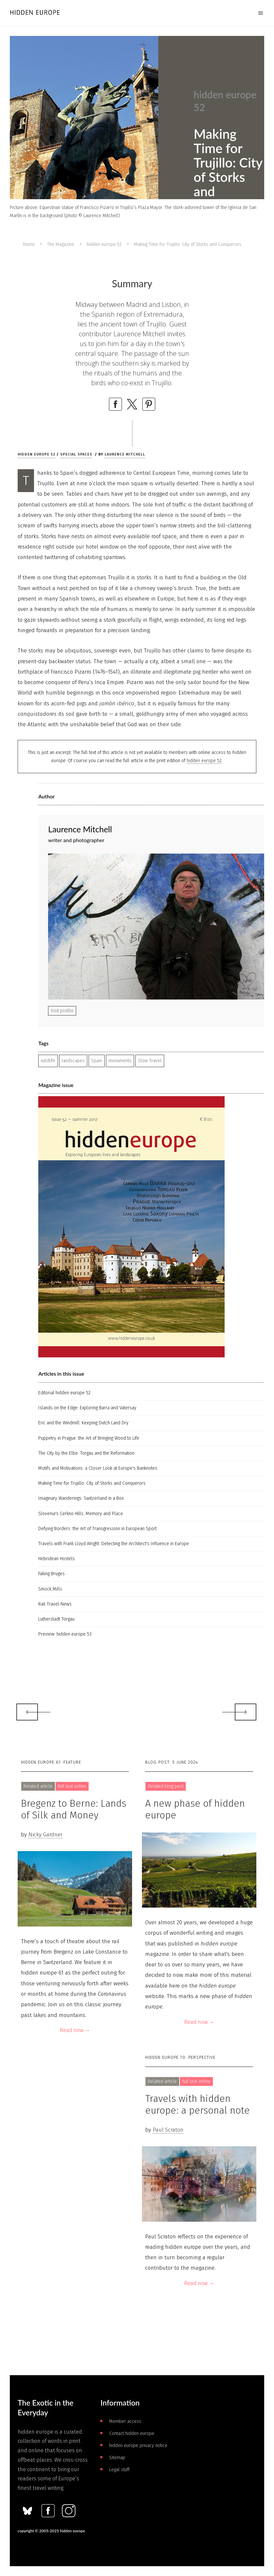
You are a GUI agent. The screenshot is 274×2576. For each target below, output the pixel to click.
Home (29, 244)
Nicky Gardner (45, 1834)
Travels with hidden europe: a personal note (197, 2104)
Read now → (75, 2030)
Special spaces (76, 454)
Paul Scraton (168, 2129)
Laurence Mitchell (125, 454)
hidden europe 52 (104, 244)
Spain (96, 1061)
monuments (120, 1061)
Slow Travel (150, 1061)
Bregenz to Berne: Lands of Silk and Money (73, 1809)
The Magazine (60, 244)
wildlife (48, 1061)
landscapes (73, 1061)
